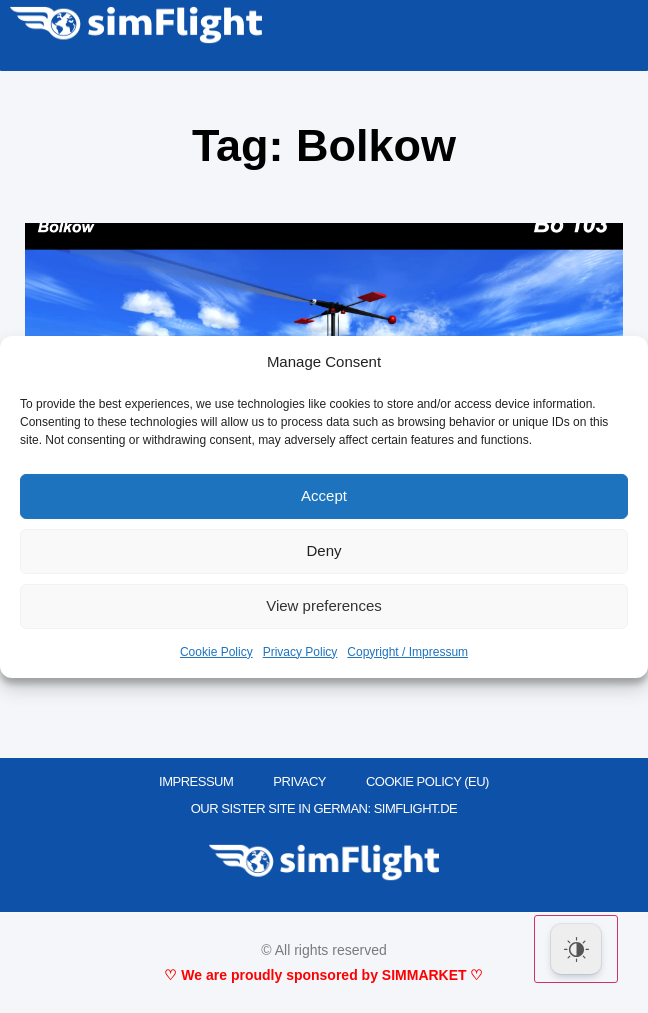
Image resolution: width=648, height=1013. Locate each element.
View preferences (324, 605)
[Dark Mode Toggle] (576, 949)
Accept (324, 495)
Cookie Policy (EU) (427, 781)
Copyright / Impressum (407, 652)
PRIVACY (299, 781)
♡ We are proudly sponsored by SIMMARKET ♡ (323, 975)
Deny (323, 550)
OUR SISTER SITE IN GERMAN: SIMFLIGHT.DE (324, 808)
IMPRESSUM (196, 781)
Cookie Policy (216, 652)
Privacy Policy (300, 652)
